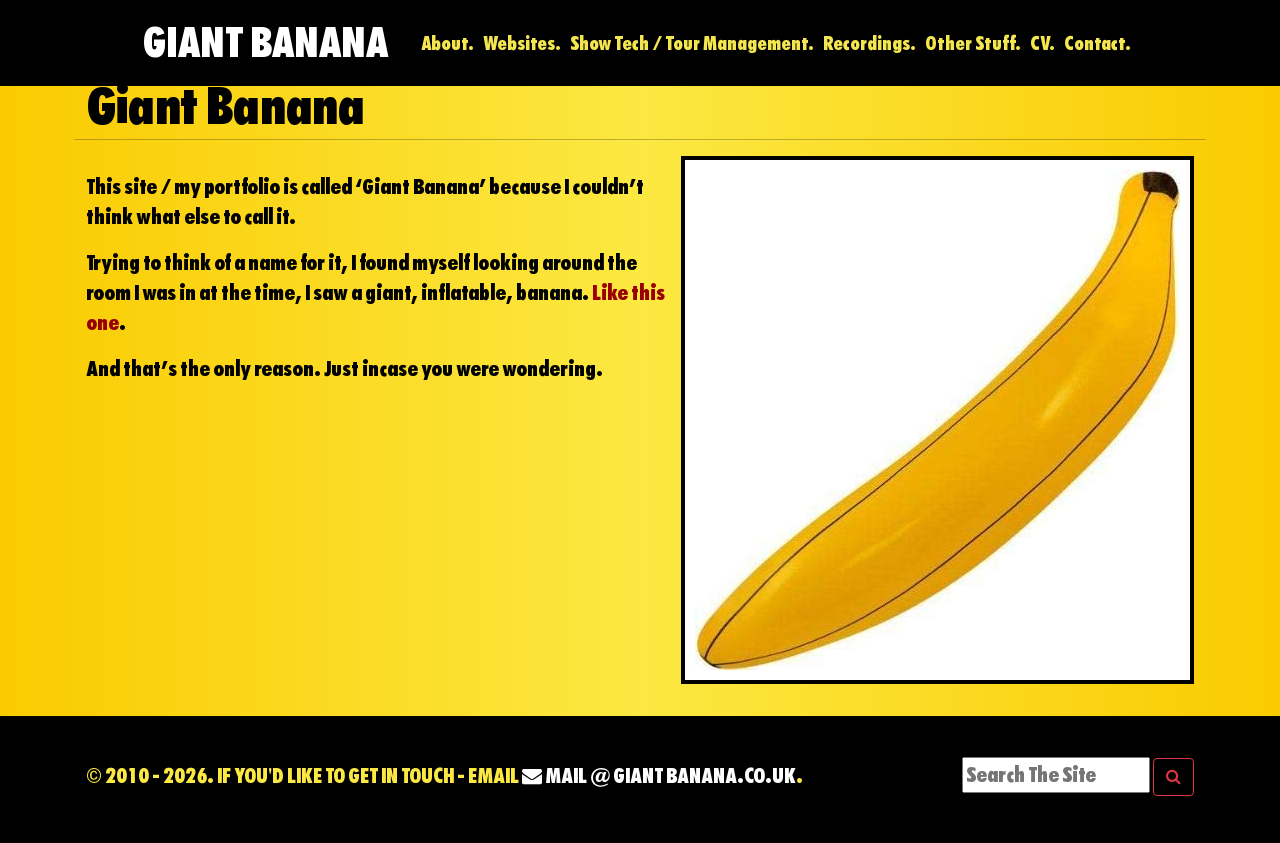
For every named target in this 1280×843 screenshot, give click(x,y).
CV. (1042, 43)
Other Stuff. (973, 43)
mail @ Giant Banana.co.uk (659, 776)
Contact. (1097, 43)
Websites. (522, 43)
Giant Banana (265, 42)
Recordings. (869, 43)
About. (447, 43)
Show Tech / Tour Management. (692, 43)
